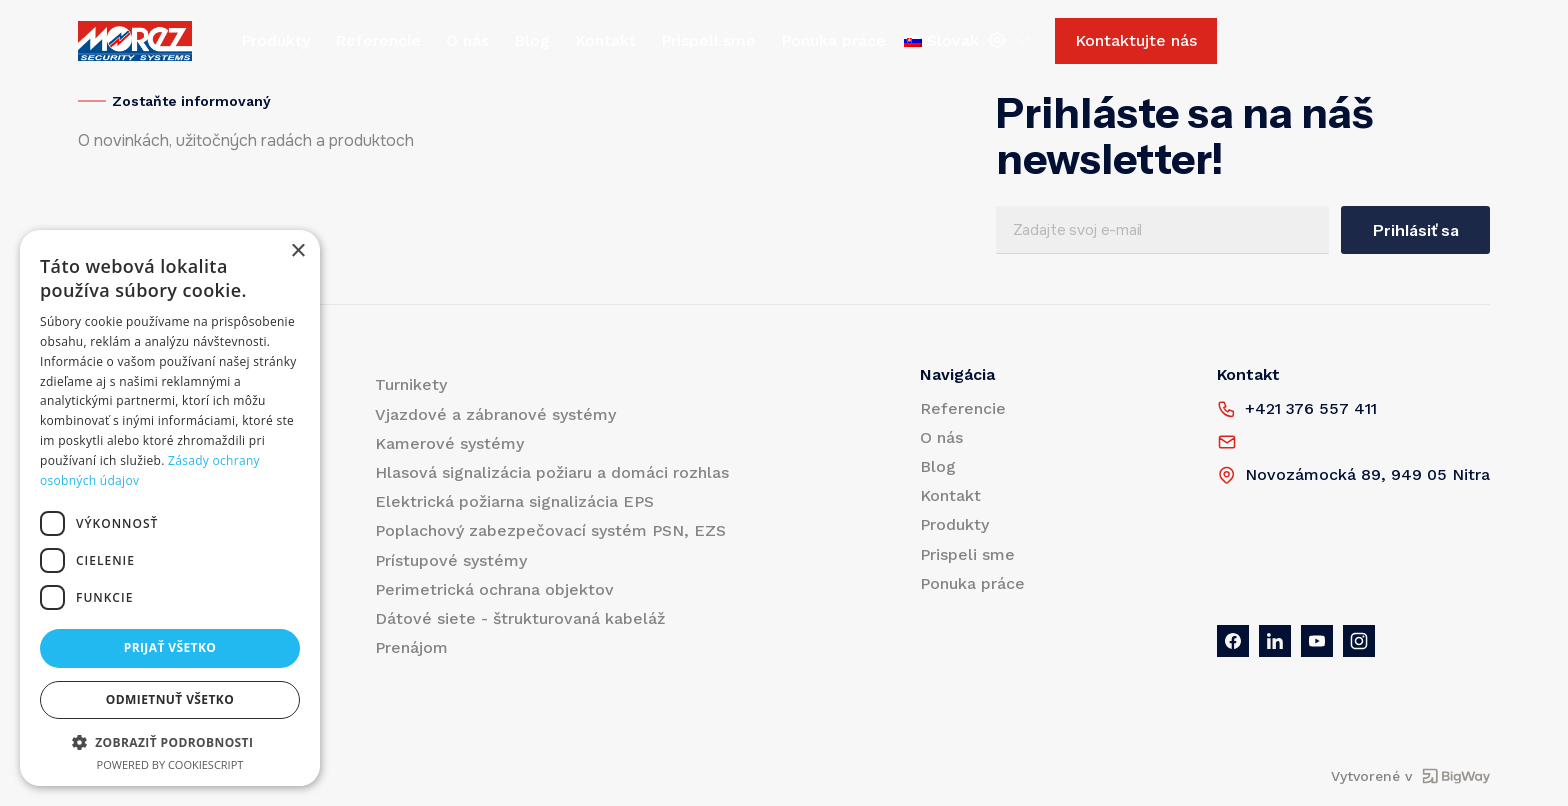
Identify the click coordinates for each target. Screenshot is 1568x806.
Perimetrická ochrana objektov (494, 589)
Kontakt (605, 41)
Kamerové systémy (449, 443)
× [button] (297, 251)
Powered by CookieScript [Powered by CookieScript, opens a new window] (170, 764)
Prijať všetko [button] (170, 647)
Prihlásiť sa (1416, 230)
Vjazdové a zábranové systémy (495, 414)
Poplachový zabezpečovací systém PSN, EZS (550, 530)
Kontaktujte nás (1136, 41)
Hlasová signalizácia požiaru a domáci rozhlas (552, 472)
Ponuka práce (833, 41)
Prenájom (411, 647)
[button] (170, 742)
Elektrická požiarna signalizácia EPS (514, 501)
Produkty (275, 41)
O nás (467, 41)
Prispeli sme (708, 41)
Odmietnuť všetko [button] (170, 699)
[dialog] (170, 508)
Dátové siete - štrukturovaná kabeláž (520, 618)
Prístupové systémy (451, 560)
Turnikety (411, 384)
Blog (532, 41)
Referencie (378, 41)
